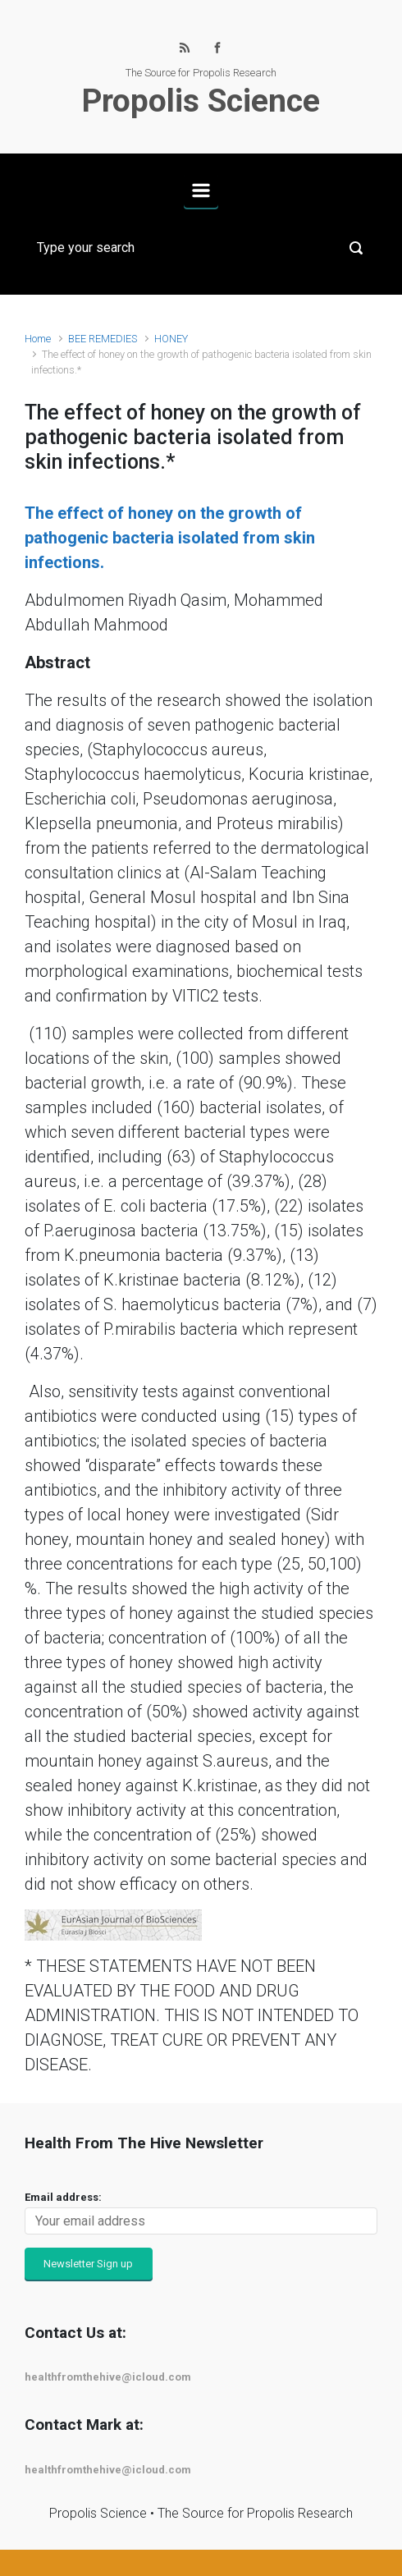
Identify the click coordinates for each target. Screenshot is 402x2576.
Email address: (63, 2197)
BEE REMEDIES (102, 338)
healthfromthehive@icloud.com (108, 2377)
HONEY (171, 338)
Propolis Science (201, 101)
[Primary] (201, 190)
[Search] (201, 247)
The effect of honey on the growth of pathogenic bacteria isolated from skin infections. (170, 537)
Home (38, 338)
